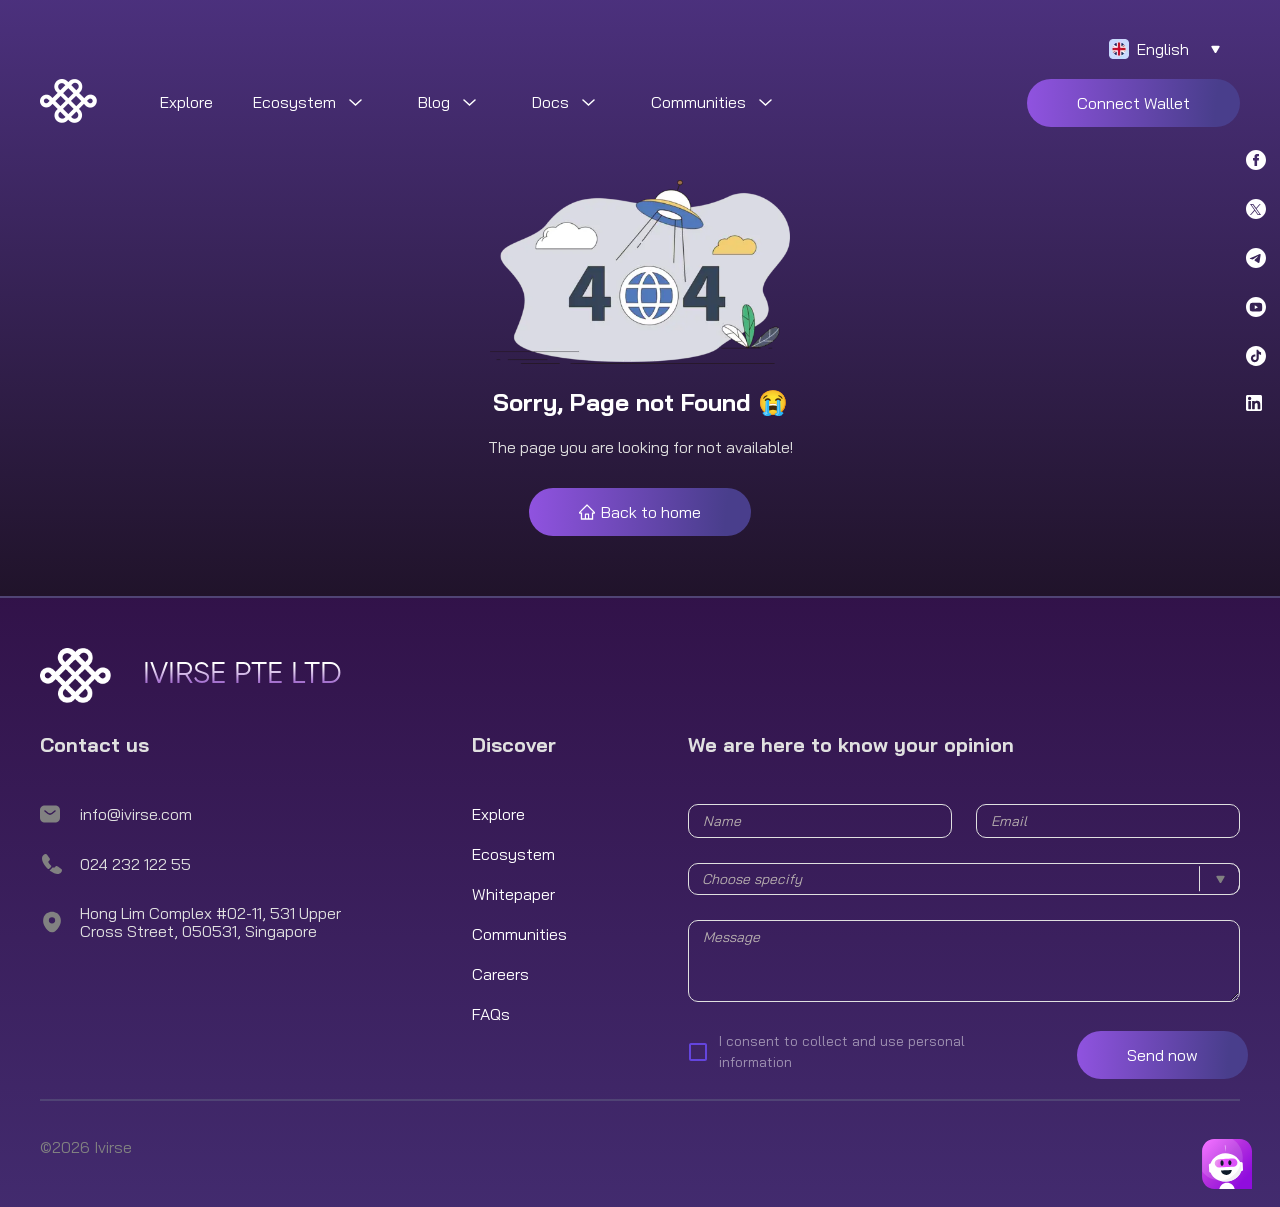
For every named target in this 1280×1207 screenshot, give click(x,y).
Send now (1162, 1055)
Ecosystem (513, 854)
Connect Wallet (1133, 103)
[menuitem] (186, 103)
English (1163, 49)
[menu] (690, 102)
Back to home (640, 512)
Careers (500, 974)
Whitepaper (513, 894)
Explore (186, 102)
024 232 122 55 (135, 864)
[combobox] (964, 879)
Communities (519, 934)
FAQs (491, 1014)
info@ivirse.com (136, 814)
